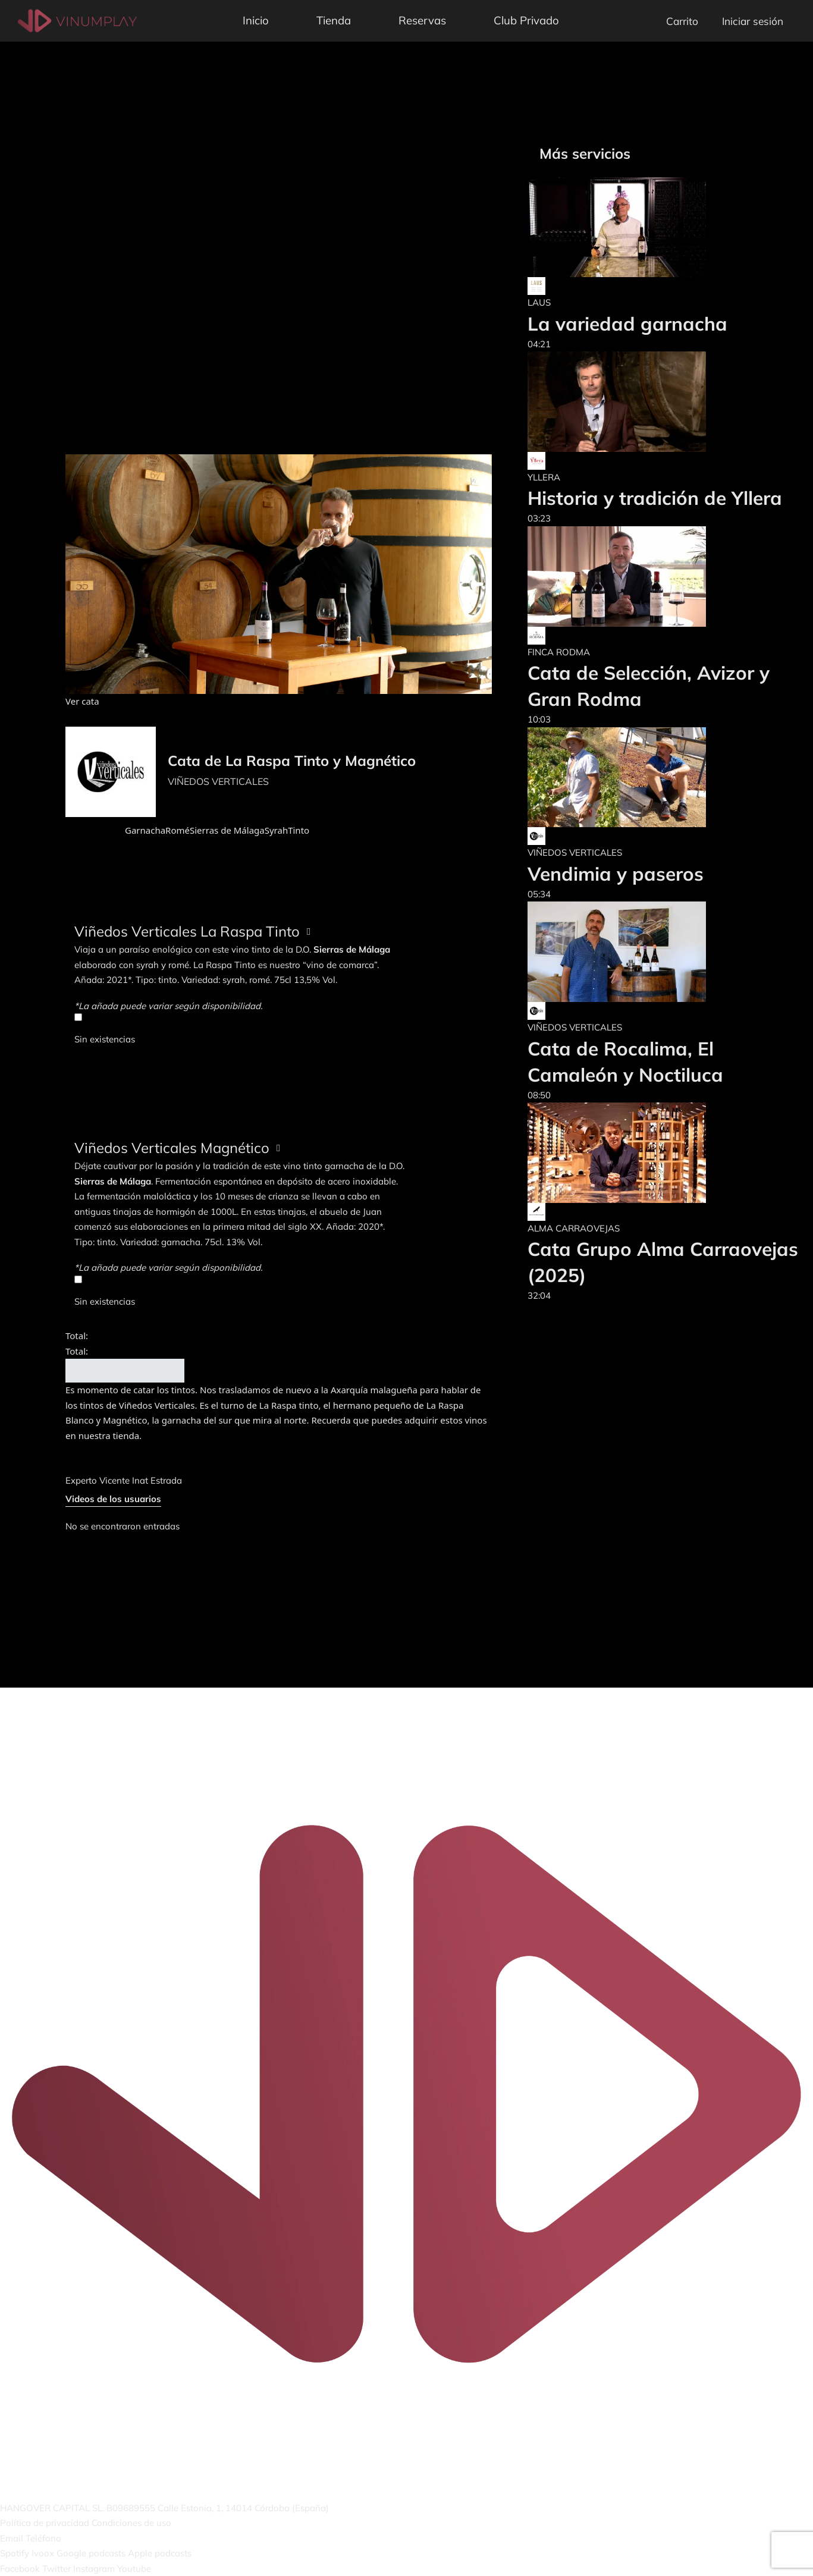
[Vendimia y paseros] (617, 777)
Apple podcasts (160, 2553)
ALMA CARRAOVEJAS (574, 1228)
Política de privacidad (44, 2522)
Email (11, 2538)
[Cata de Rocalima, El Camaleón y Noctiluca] (664, 951)
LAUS (539, 302)
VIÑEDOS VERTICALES (218, 781)
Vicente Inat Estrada (140, 1480)
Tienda (333, 20)
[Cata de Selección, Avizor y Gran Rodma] (664, 576)
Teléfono (43, 2538)
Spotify (14, 2553)
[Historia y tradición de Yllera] (655, 401)
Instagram (94, 2568)
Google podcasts (90, 2553)
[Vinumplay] (77, 20)
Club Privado (526, 20)
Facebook (20, 2568)
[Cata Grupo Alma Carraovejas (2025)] (664, 1152)
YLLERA (544, 477)
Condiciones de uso (131, 2522)
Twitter (56, 2568)
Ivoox (43, 2553)
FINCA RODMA (559, 652)
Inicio (256, 20)
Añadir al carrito (125, 1371)
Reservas (422, 20)
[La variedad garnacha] (627, 227)
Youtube (134, 2568)
